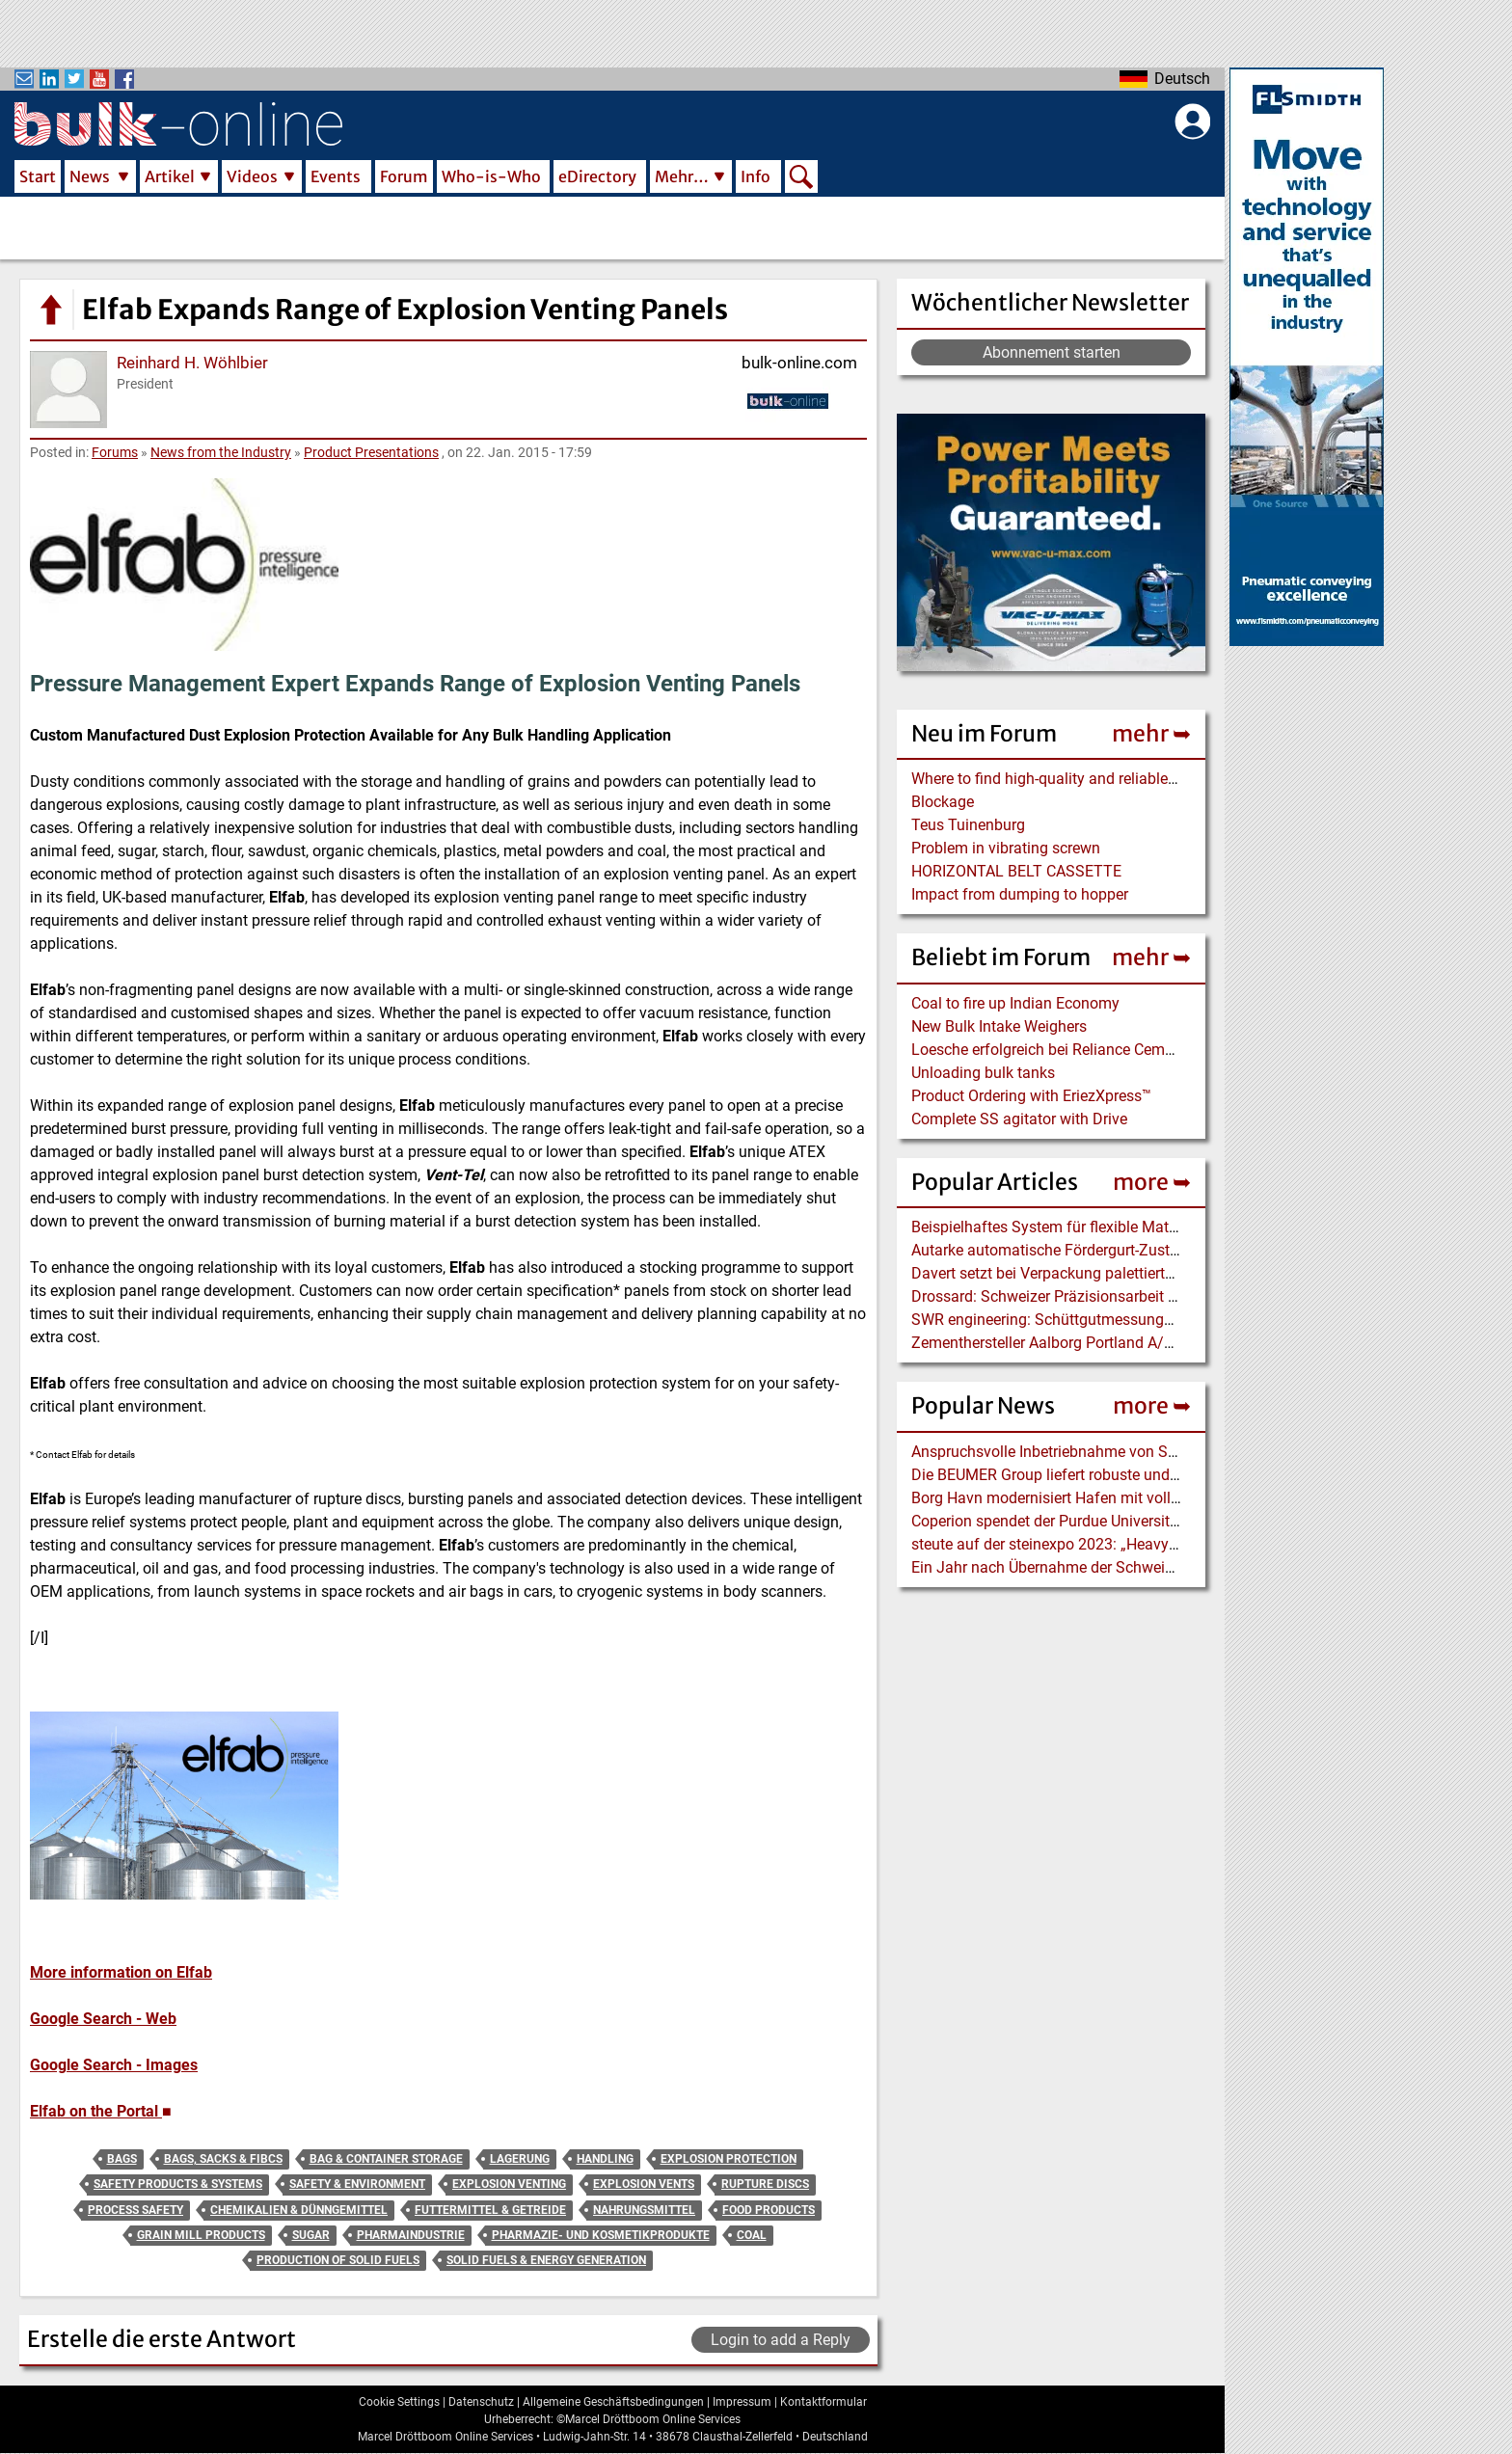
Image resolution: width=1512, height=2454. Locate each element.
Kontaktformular (823, 2402)
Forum (404, 176)
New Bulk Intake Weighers (999, 1026)
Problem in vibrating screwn (1005, 848)
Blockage (942, 802)
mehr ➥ (1151, 733)
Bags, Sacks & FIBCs (223, 2159)
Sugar (311, 2235)
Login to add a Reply (780, 2340)
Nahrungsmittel (644, 2210)
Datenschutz (481, 2402)
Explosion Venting (509, 2184)
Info (755, 176)
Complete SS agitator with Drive (1019, 1119)
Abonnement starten (1051, 352)
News (89, 176)
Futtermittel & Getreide (490, 2210)
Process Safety (135, 2210)
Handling (605, 2159)
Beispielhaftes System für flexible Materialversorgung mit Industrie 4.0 (1149, 1227)
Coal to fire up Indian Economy (1015, 1003)
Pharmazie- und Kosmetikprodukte (601, 2235)
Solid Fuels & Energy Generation (546, 2260)
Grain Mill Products (201, 2235)
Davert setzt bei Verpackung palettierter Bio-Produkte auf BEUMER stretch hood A (1186, 1273)
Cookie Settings (399, 2402)
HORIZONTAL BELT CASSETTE (1016, 871)
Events (335, 176)
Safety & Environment (357, 2184)
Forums (115, 452)
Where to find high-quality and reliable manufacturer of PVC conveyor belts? (1168, 778)
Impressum (742, 2402)
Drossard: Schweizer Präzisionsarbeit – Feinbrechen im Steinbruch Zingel (1160, 1296)
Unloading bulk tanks (983, 1073)
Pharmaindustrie (411, 2235)
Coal (752, 2235)
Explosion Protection (728, 2159)
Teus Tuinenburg (968, 825)
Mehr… (682, 176)
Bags (122, 2159)
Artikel (170, 176)
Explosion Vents (643, 2184)
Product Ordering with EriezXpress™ (1031, 1096)
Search (801, 178)
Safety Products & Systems (178, 2184)
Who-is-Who (491, 176)
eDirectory (597, 176)
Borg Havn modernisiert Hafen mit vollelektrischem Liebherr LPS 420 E (1150, 1498)
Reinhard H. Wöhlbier (192, 362)
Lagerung (520, 2159)
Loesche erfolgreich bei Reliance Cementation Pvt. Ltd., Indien (1120, 1049)
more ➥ (1152, 1182)
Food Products (768, 2210)
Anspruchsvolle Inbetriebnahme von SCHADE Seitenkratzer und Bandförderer (1171, 1452)
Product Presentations (371, 452)
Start (37, 176)
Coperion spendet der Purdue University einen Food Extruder (1113, 1521)
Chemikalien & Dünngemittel (299, 2210)
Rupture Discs (765, 2184)
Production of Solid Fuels (337, 2260)
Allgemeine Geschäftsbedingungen (613, 2402)
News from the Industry (220, 452)
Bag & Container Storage (386, 2159)
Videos (252, 176)
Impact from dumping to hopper (1019, 894)
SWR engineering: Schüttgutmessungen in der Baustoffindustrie (1126, 1319)
